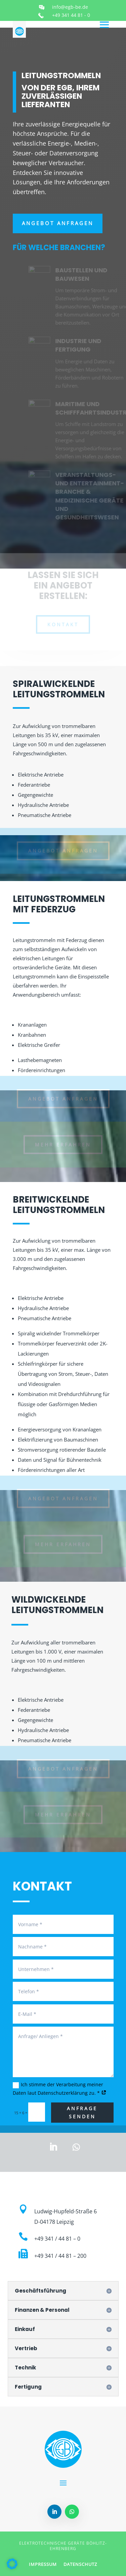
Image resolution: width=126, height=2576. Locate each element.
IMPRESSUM (43, 2564)
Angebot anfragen (57, 223)
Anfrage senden (82, 2112)
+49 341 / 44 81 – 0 (57, 2238)
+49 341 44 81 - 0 (71, 15)
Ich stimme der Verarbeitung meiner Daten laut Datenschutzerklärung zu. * (60, 2088)
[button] (12, 2564)
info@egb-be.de (70, 7)
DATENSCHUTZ (80, 2564)
